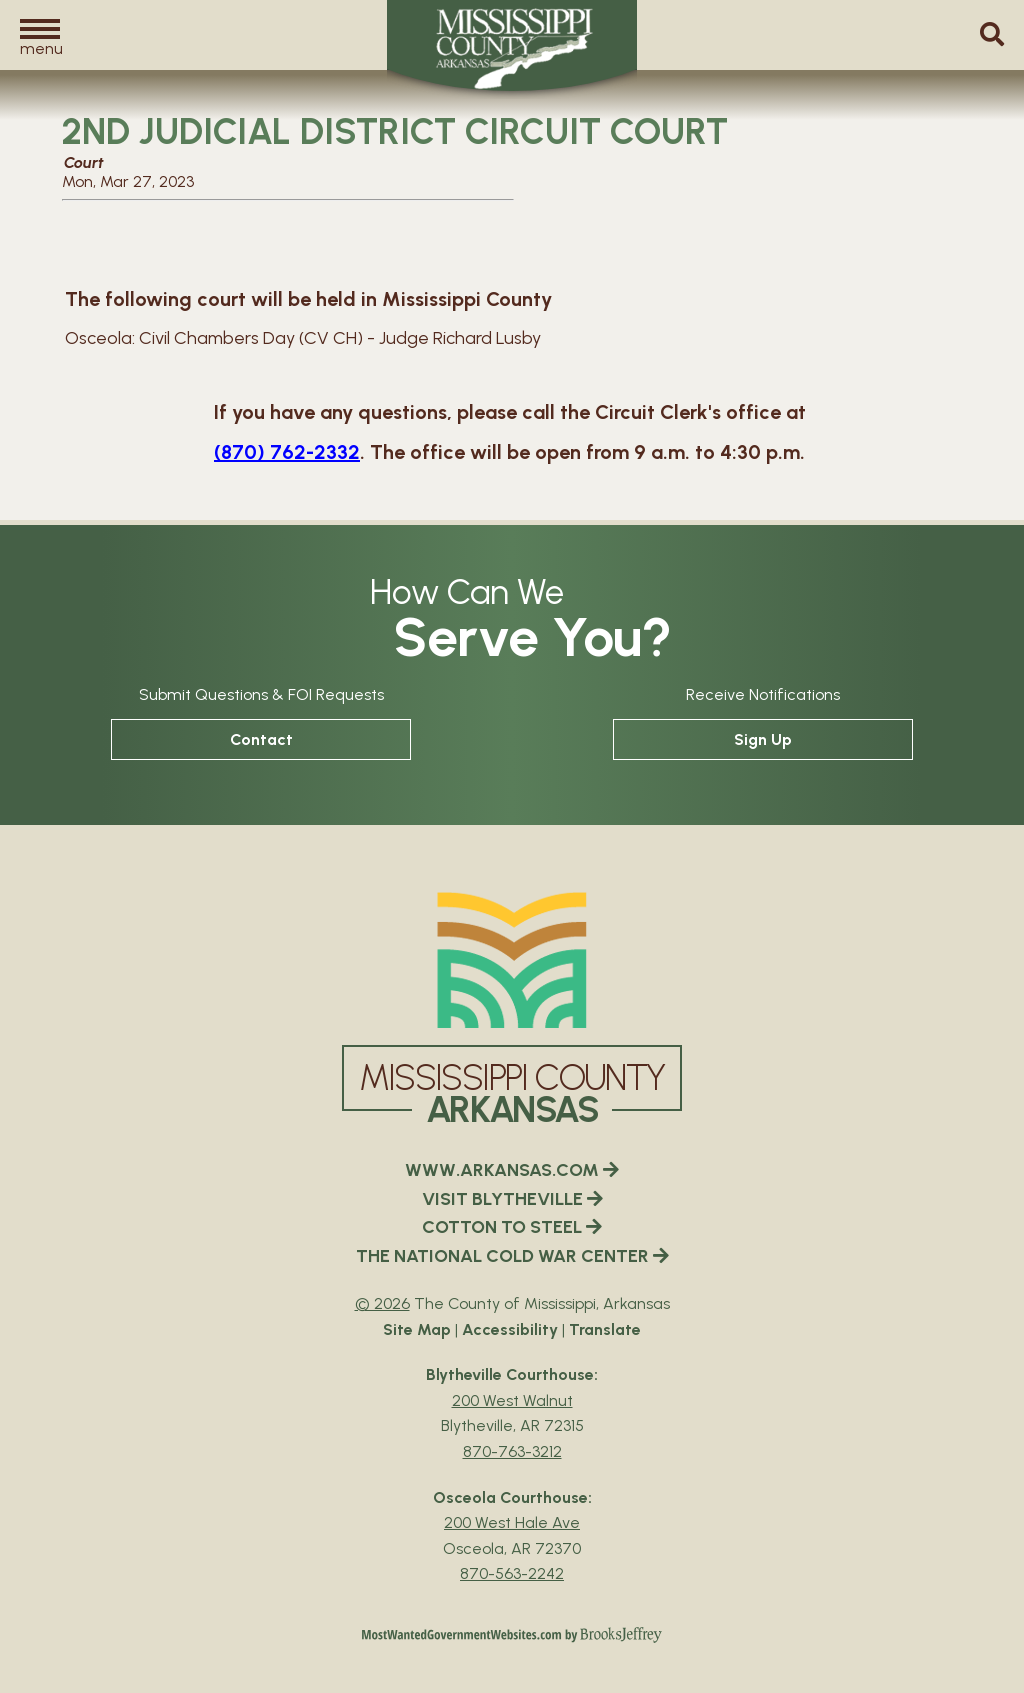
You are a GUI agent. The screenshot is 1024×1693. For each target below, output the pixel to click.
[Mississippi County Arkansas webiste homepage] (512, 960)
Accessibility (510, 1329)
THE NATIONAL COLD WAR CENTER (512, 1256)
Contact (261, 739)
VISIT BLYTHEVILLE (512, 1199)
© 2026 (382, 1303)
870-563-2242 (512, 1573)
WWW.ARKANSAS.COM (512, 1170)
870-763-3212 (512, 1451)
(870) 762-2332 (287, 452)
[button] (40, 36)
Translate (605, 1329)
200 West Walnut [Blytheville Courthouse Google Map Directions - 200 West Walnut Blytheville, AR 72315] (512, 1400)
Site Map (417, 1329)
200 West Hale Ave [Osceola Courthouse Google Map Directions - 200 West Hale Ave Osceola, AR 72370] (512, 1522)
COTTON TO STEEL (512, 1227)
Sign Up (763, 739)
